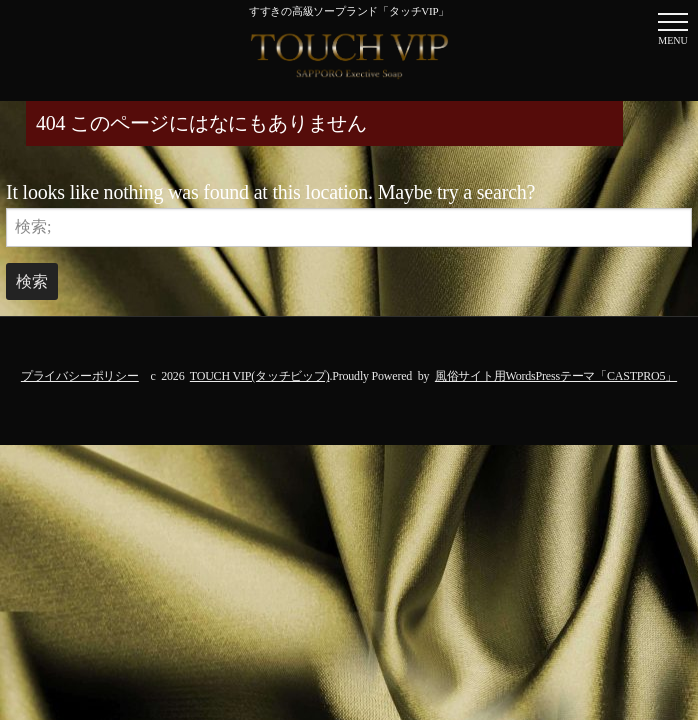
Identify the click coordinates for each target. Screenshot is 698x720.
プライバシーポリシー (80, 376)
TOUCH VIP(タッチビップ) (260, 376)
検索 (32, 281)
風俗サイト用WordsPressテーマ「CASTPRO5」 (556, 376)
